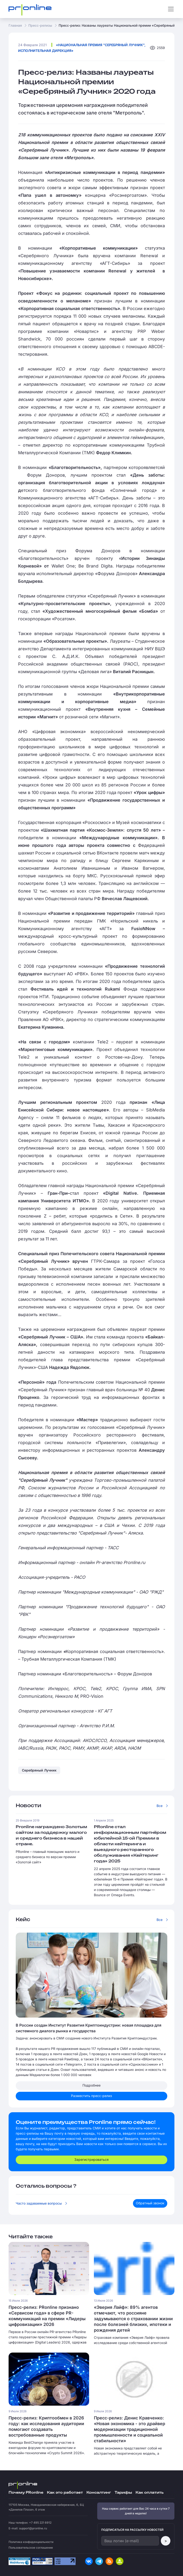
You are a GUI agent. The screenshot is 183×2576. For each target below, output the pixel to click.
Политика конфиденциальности (31, 2542)
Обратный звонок (150, 2203)
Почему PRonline (26, 2492)
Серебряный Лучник (39, 1770)
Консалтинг (98, 2492)
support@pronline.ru (33, 2528)
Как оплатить (149, 2492)
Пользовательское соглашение (31, 2547)
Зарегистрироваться (91, 2159)
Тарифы (123, 2492)
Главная (15, 25)
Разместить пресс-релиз (91, 2096)
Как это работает (65, 2492)
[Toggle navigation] (170, 9)
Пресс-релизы (40, 25)
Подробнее (91, 2085)
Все (160, 1806)
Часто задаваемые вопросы (39, 2203)
